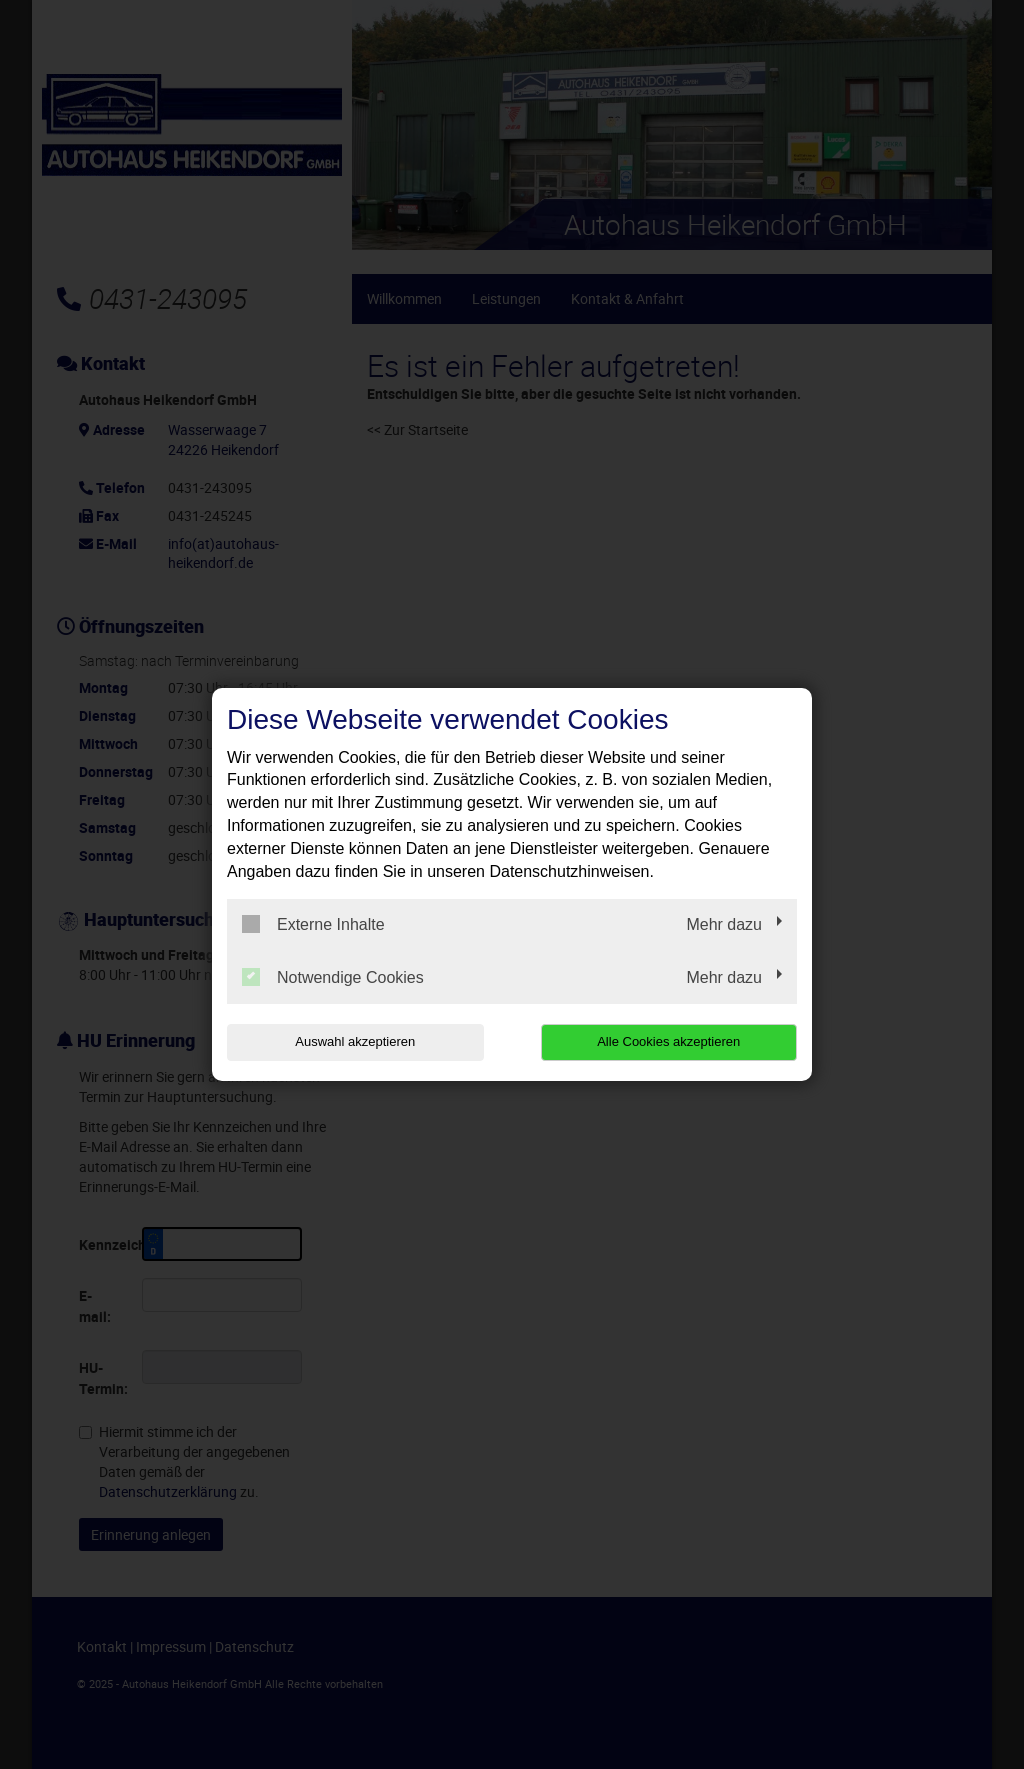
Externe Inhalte (313, 924)
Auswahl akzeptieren (355, 1041)
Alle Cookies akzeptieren (668, 1041)
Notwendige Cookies (333, 977)
